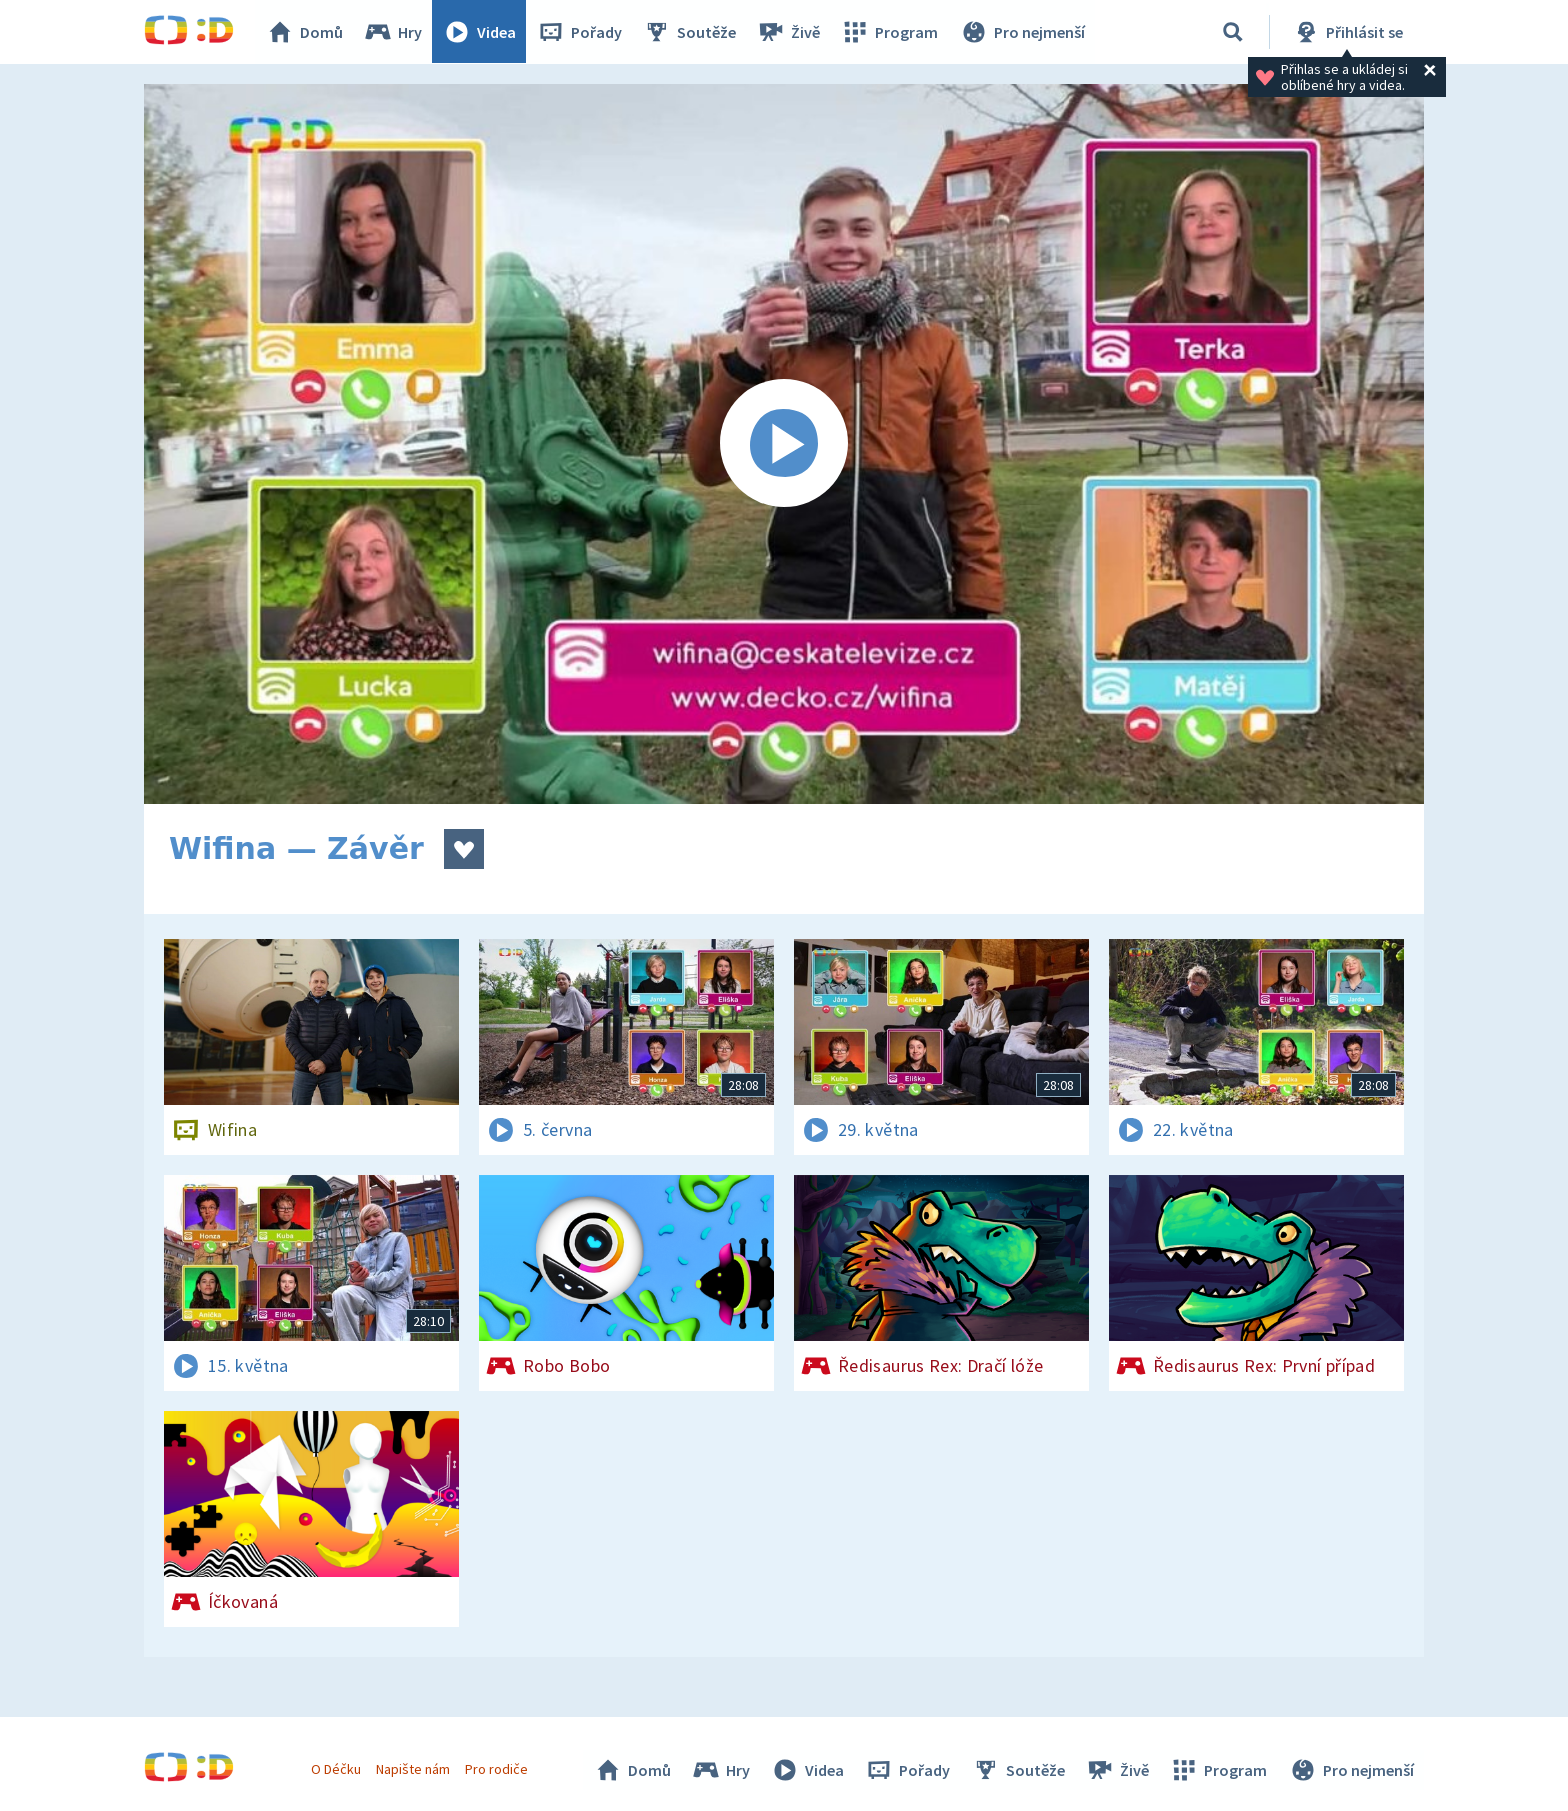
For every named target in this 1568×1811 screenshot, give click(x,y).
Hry (393, 32)
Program (890, 32)
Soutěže (690, 32)
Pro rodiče (497, 1769)
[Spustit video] (784, 444)
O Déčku (336, 1769)
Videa (480, 32)
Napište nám (413, 1769)
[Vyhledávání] (1233, 32)
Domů (305, 32)
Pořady (580, 32)
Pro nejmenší (1022, 32)
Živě (789, 32)
